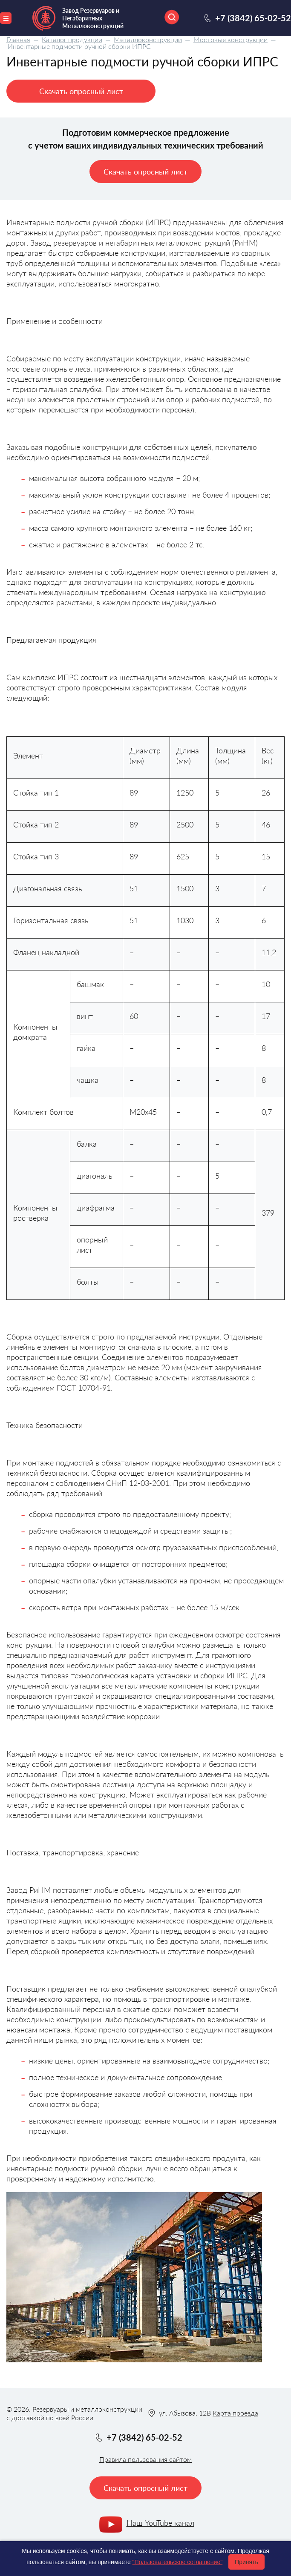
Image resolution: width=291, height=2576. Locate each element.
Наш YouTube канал (160, 2522)
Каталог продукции (72, 39)
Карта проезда (235, 2413)
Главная (18, 39)
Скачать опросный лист (81, 91)
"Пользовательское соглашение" (178, 2562)
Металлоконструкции (148, 39)
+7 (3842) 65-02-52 (253, 18)
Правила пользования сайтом (145, 2459)
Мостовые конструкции (230, 39)
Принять (246, 2562)
